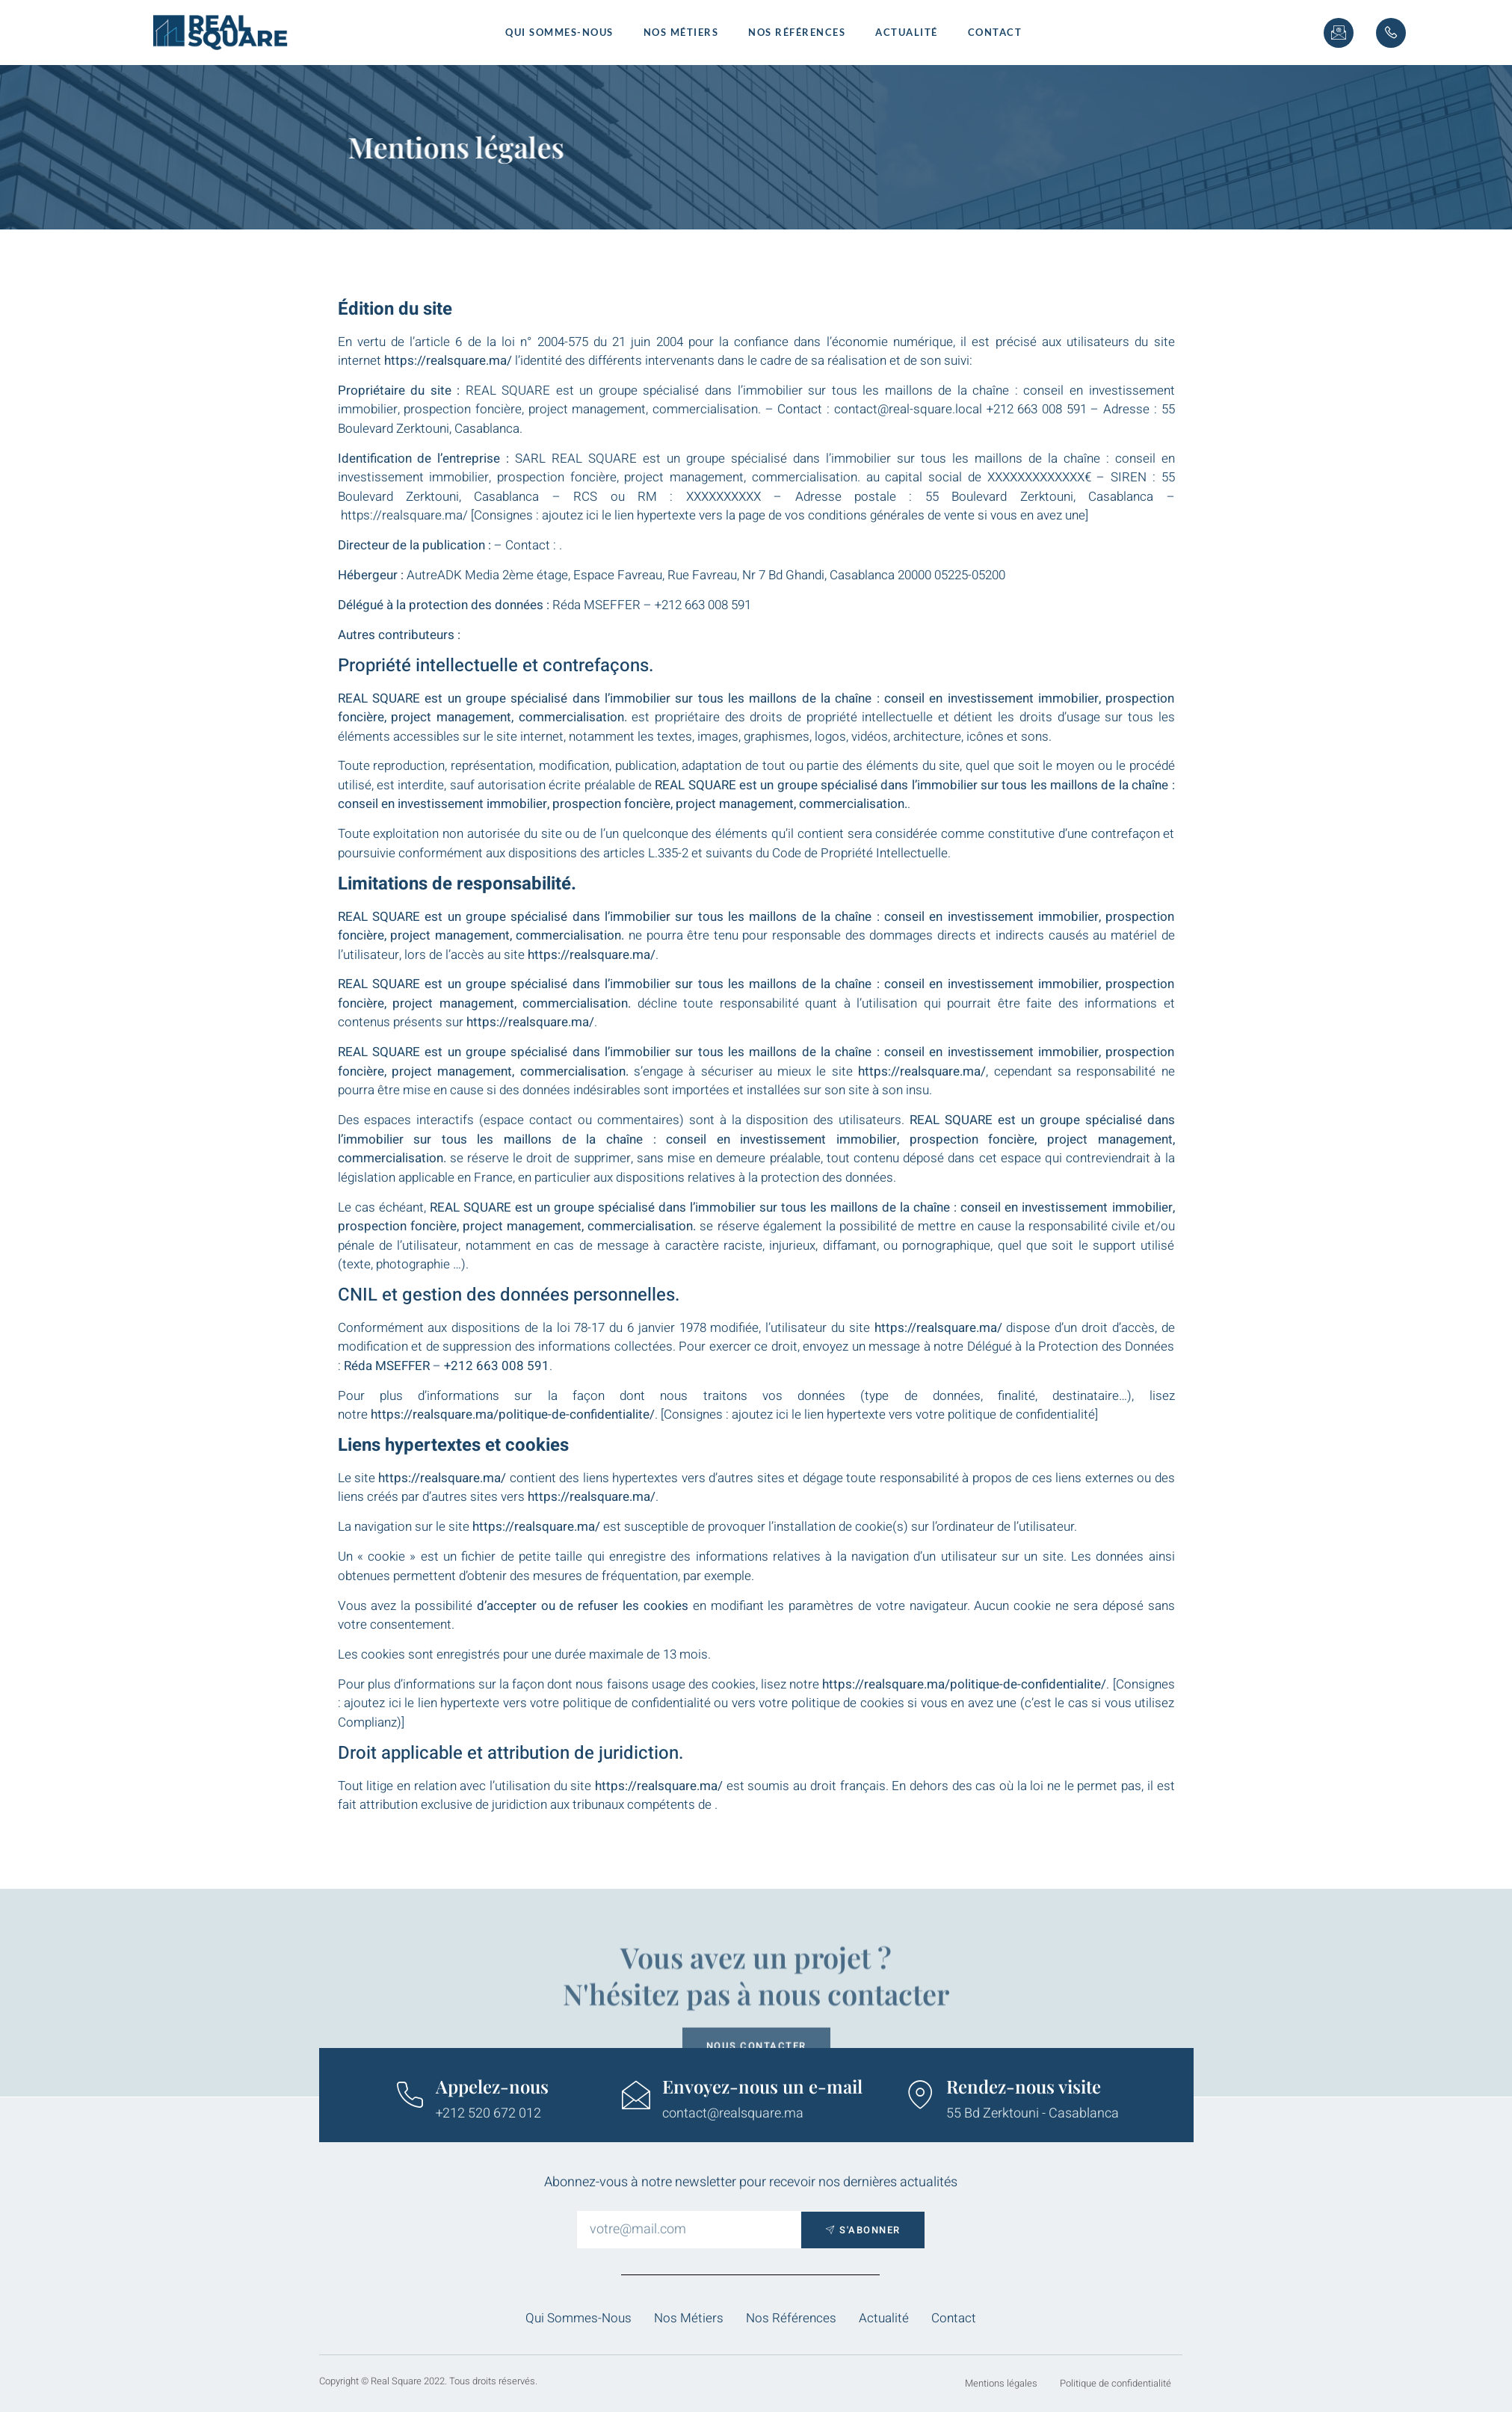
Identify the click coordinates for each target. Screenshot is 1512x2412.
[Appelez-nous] (410, 2095)
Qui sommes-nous (559, 32)
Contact (995, 32)
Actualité (906, 32)
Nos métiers (681, 32)
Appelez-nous (492, 2086)
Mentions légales (1001, 2383)
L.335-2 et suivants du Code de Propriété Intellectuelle (798, 853)
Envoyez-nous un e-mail (762, 2086)
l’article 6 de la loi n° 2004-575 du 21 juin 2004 (546, 342)
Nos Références (796, 32)
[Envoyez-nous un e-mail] (636, 2095)
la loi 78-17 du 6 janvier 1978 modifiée (651, 1327)
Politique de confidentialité (1115, 2383)
